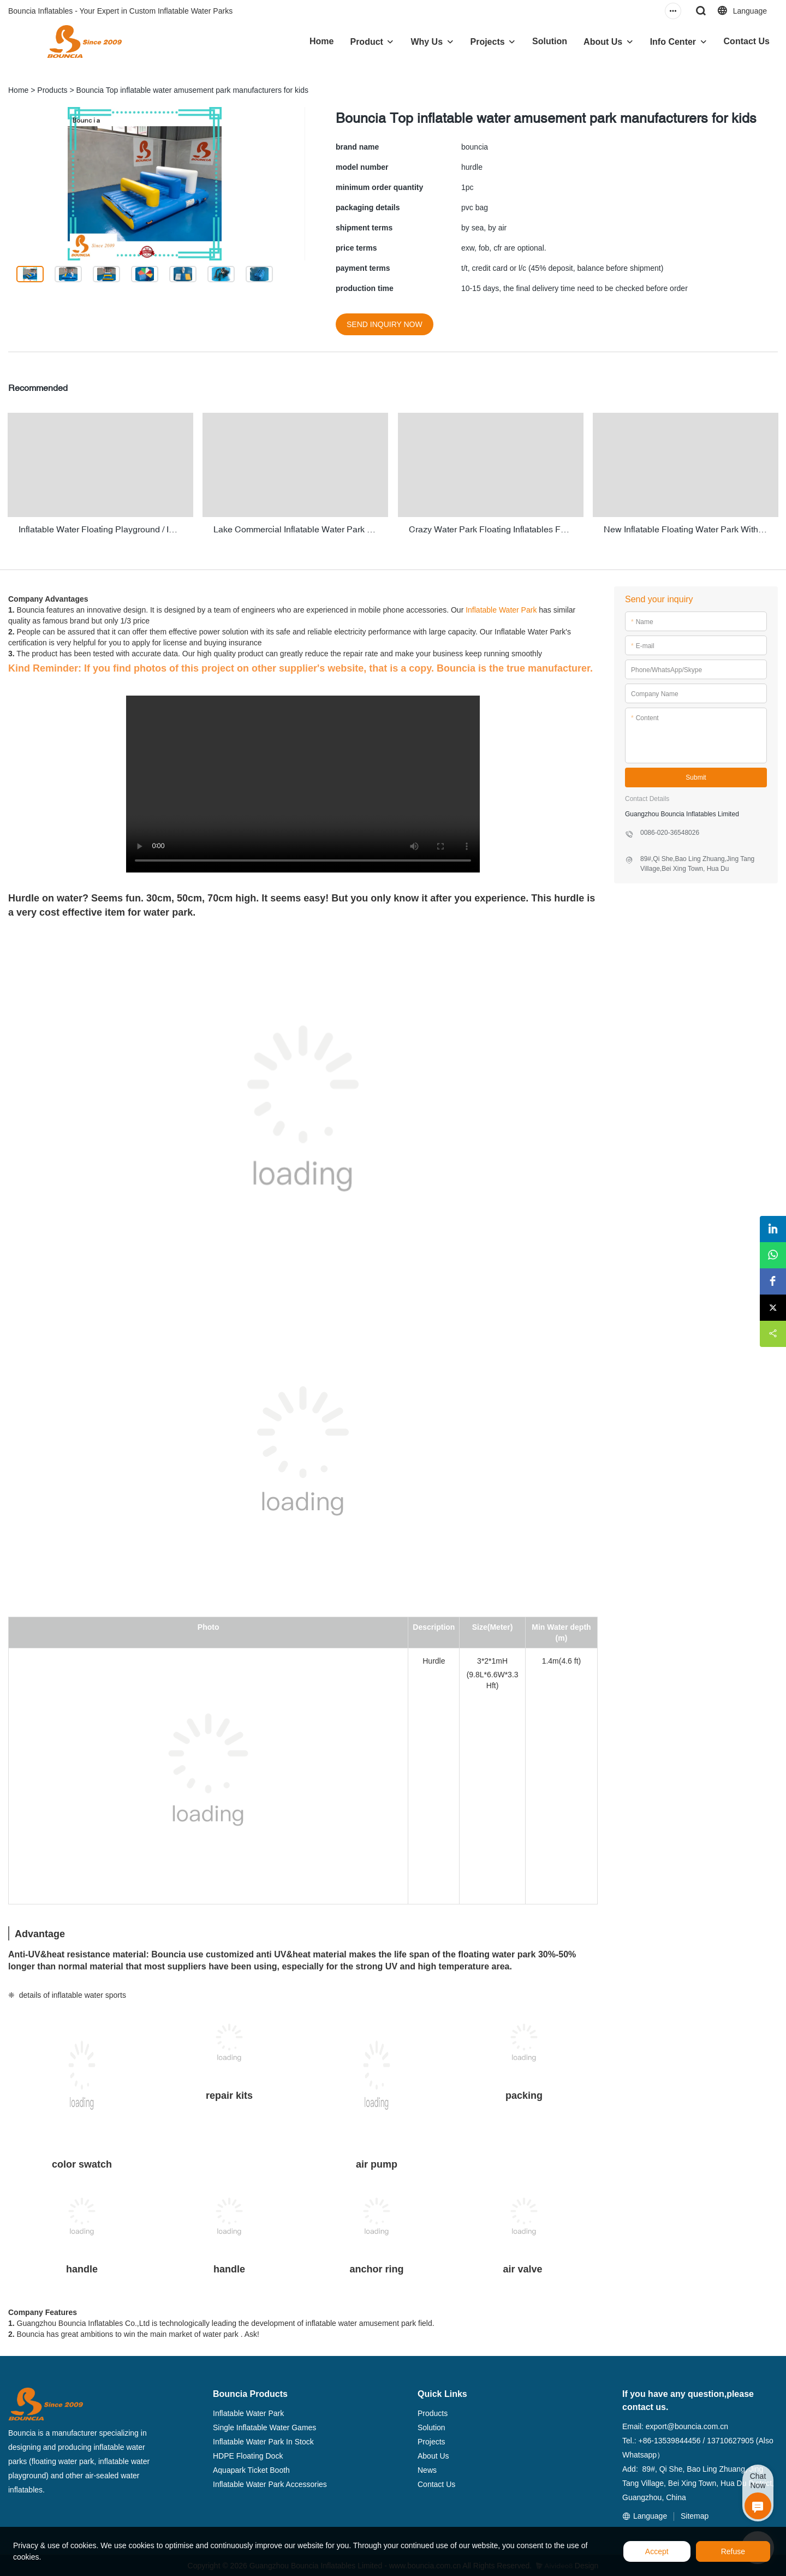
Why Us (426, 41)
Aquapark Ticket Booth (251, 2468)
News (427, 2468)
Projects (488, 41)
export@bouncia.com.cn (687, 2424)
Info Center (673, 41)
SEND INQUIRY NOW (384, 324)
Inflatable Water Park (501, 608)
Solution (549, 41)
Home (321, 41)
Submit (696, 776)
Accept (657, 2551)
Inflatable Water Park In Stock (263, 2440)
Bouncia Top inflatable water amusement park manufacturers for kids (192, 90)
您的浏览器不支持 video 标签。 (303, 782)
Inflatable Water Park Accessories (270, 2482)
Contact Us (747, 41)
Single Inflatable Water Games (264, 2425)
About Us (602, 41)
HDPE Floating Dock (248, 2454)
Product (366, 41)
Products (52, 90)
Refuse (733, 2551)
